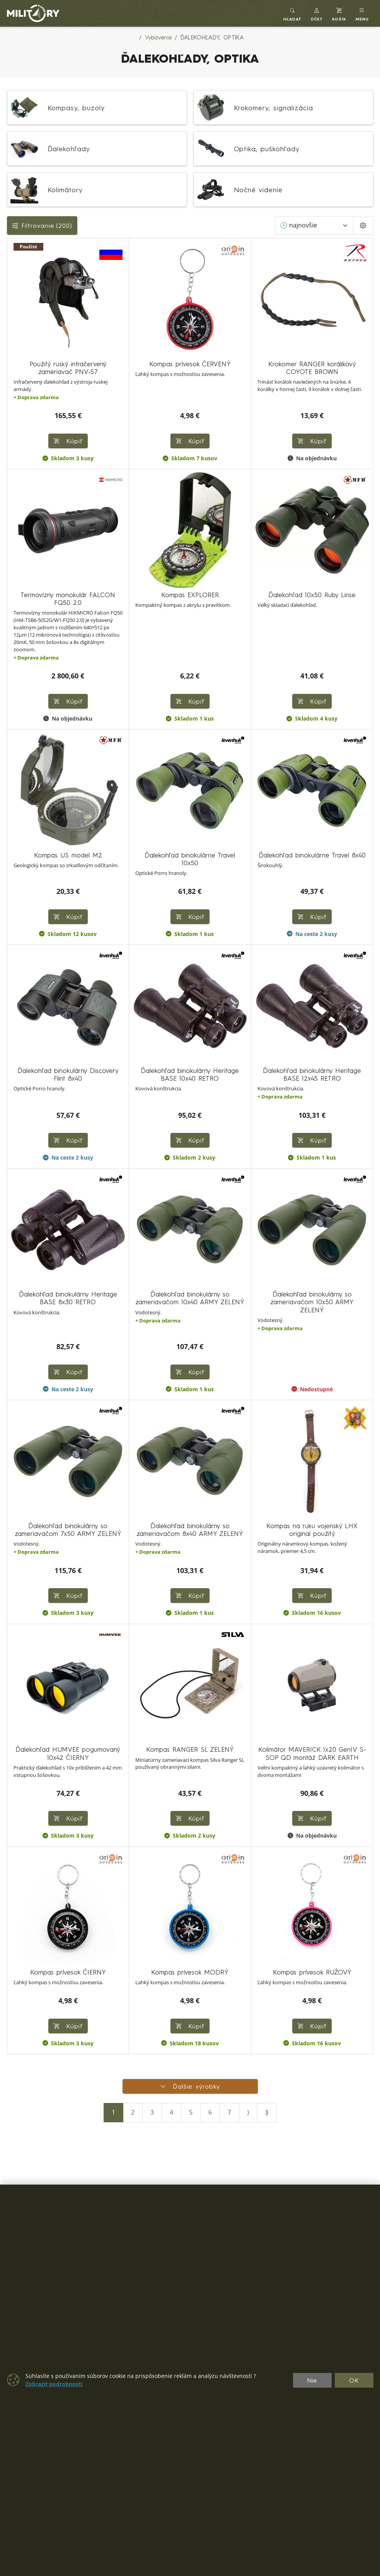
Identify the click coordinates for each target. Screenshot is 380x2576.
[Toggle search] (292, 13)
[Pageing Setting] (363, 225)
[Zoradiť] (314, 225)
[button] (316, 13)
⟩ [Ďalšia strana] (248, 2112)
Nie (312, 2380)
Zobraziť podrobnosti (54, 2384)
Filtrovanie (42, 225)
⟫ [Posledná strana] (267, 2112)
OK (354, 2380)
